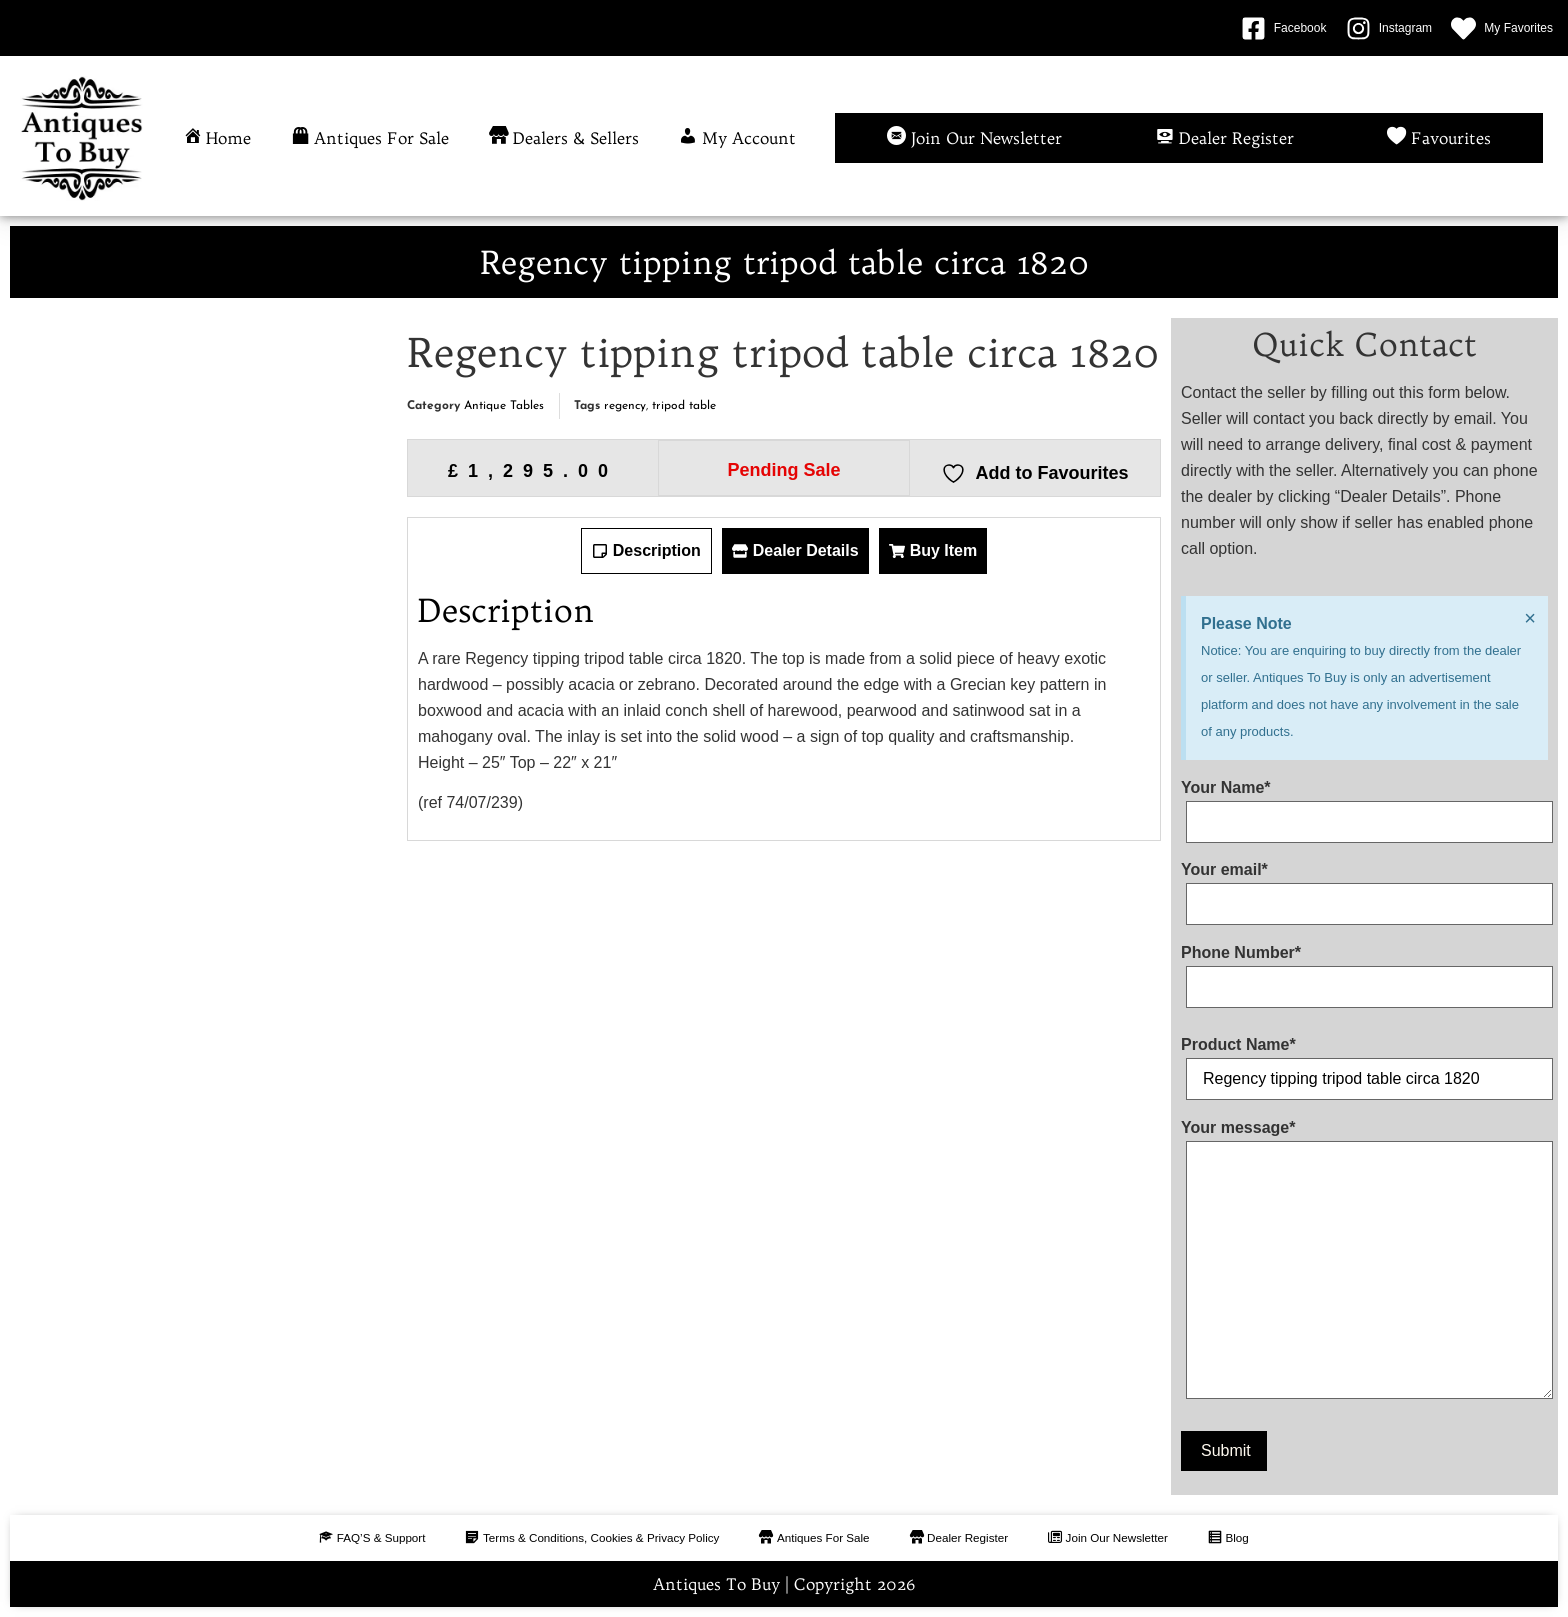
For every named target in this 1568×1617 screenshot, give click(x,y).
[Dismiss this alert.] (1529, 619)
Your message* (1364, 1263)
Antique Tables (504, 406)
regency (625, 406)
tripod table (684, 406)
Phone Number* (1364, 970)
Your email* (1364, 887)
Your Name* (1364, 805)
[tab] (646, 551)
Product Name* (1364, 1062)
